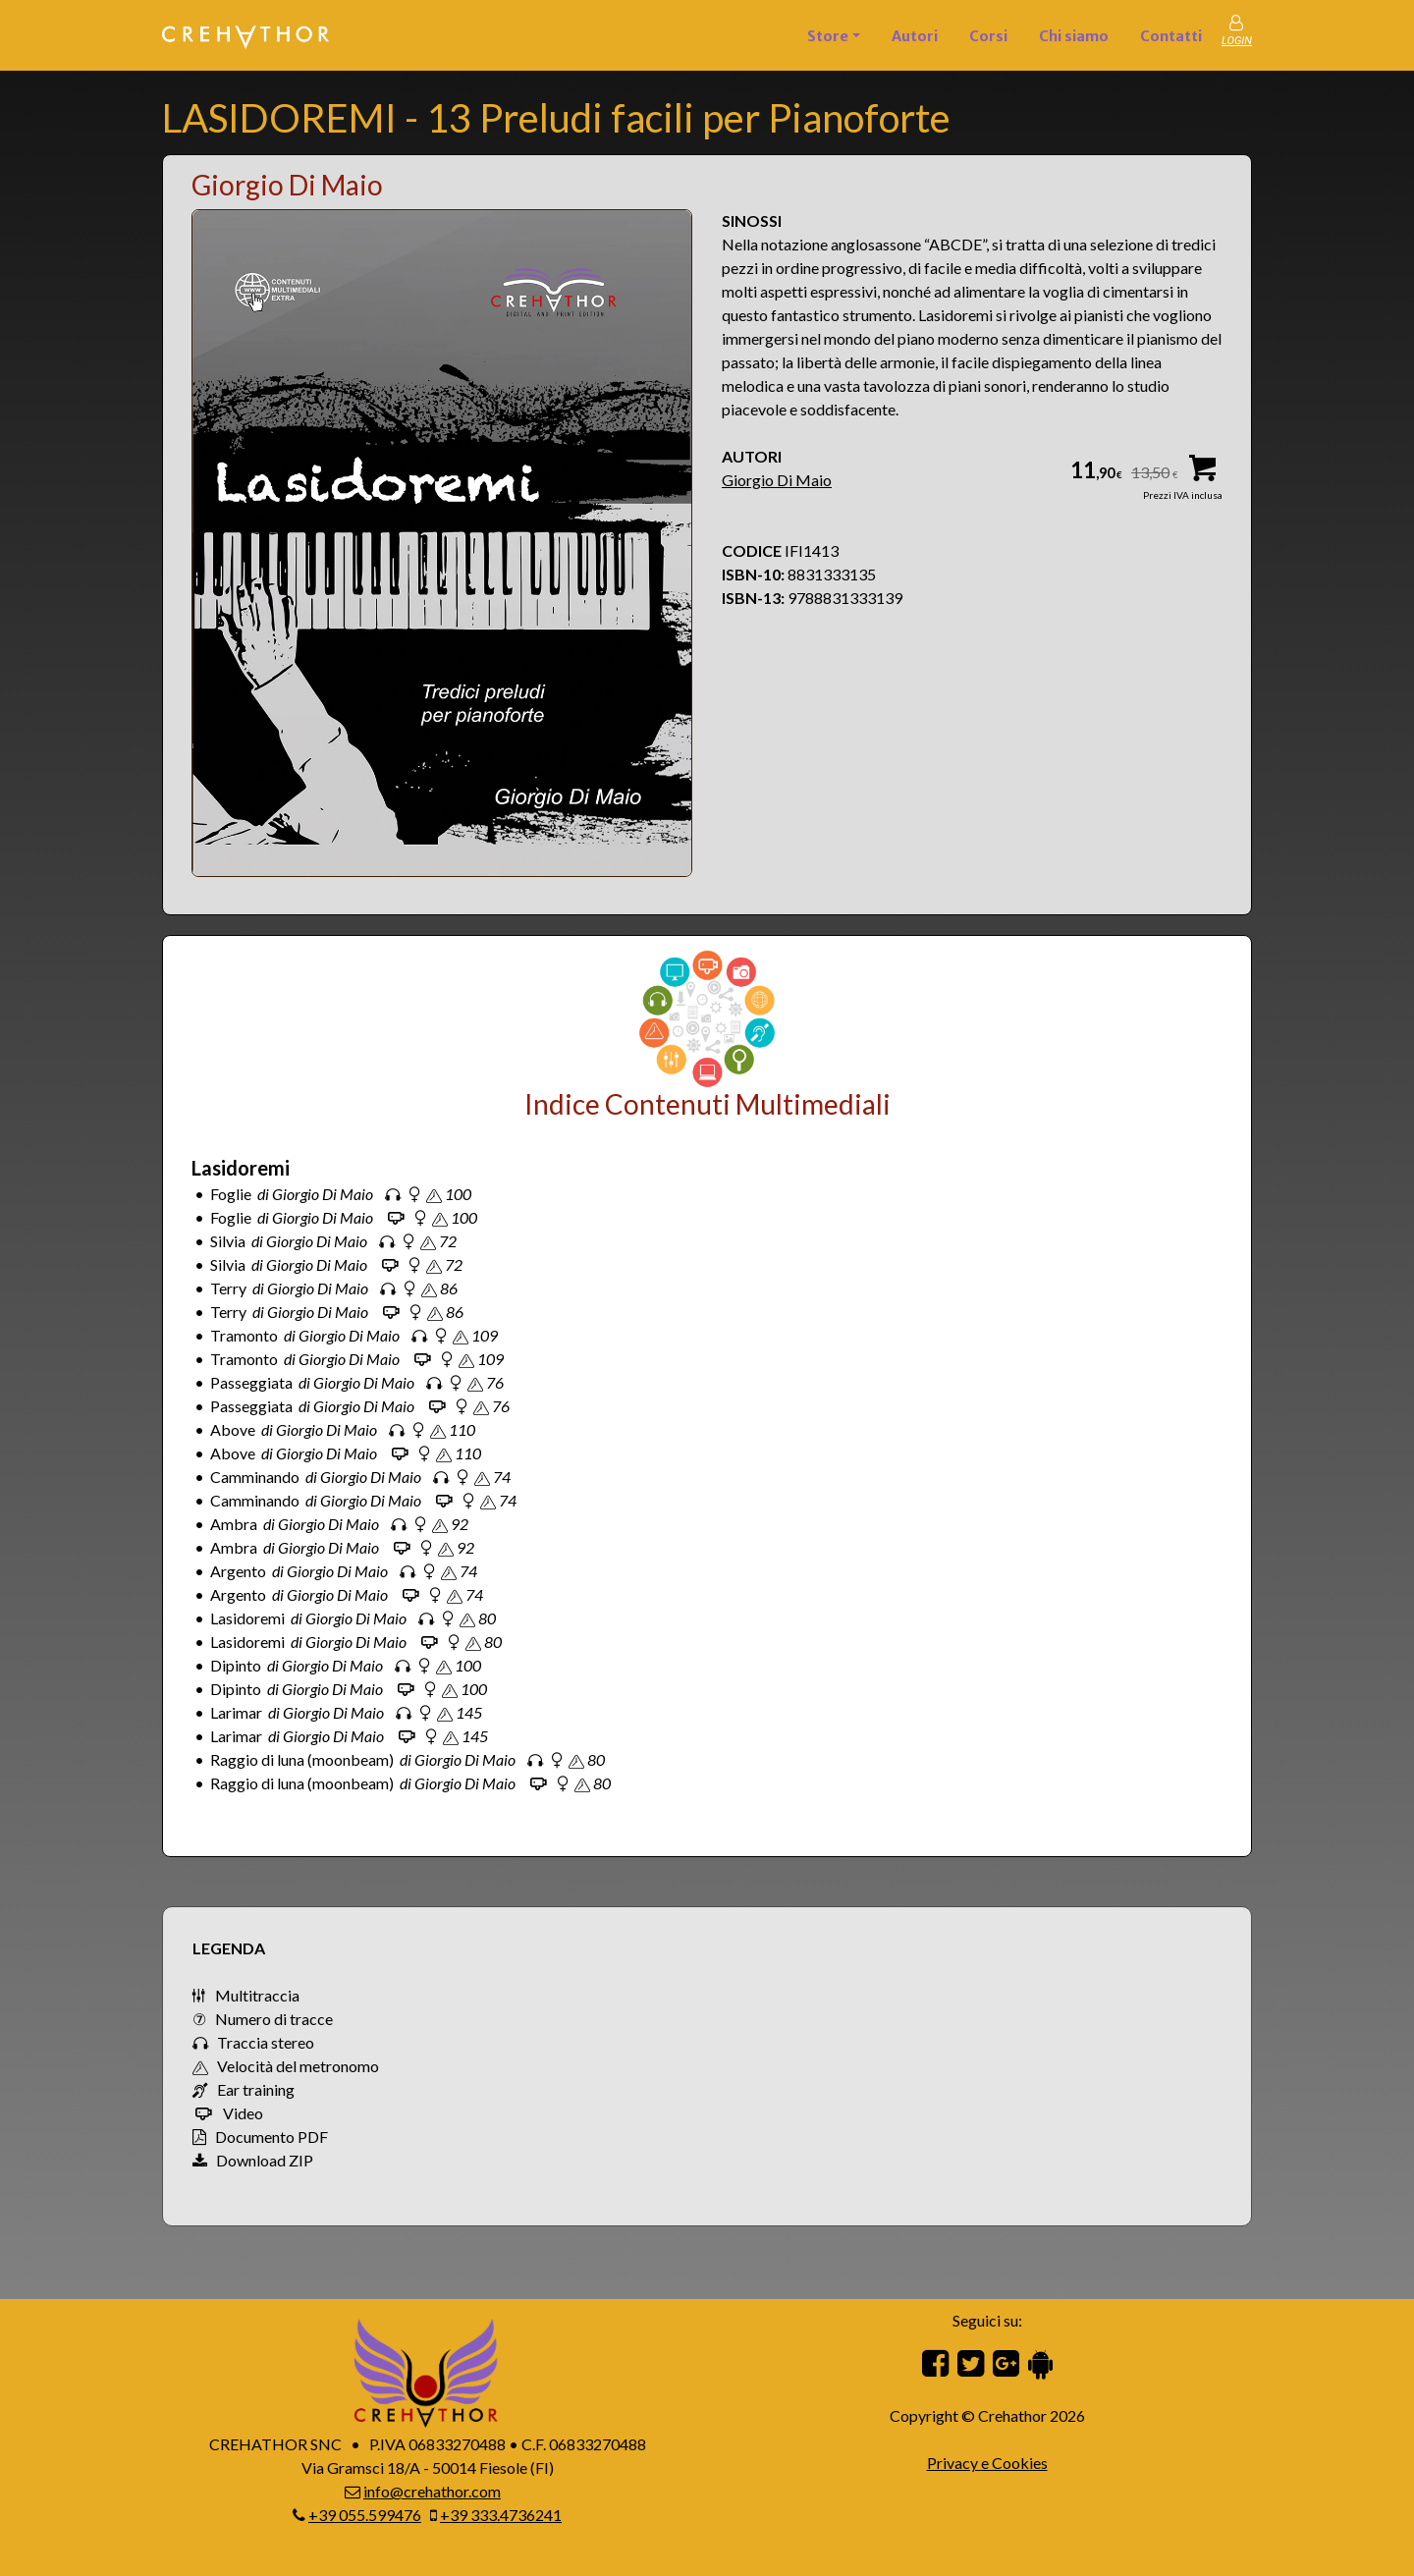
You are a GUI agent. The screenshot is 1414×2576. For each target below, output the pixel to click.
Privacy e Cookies (987, 2462)
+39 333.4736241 (501, 2514)
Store (827, 36)
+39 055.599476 (364, 2514)
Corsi (988, 36)
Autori (915, 36)
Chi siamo (1074, 36)
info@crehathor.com (432, 2491)
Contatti (1171, 36)
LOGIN (1237, 40)
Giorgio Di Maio (777, 479)
